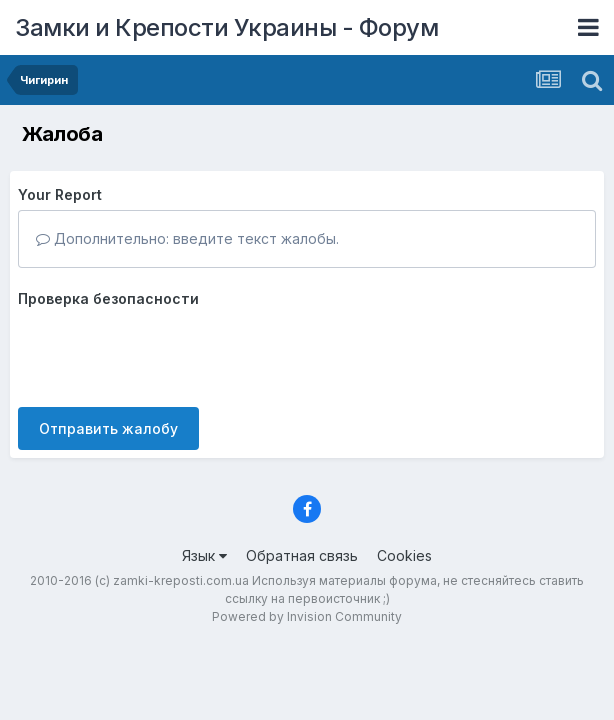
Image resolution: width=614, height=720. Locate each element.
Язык (204, 555)
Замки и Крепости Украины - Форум (226, 27)
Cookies (404, 555)
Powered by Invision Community (307, 616)
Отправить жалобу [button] (108, 428)
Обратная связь (302, 555)
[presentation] (170, 353)
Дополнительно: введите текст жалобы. (187, 238)
